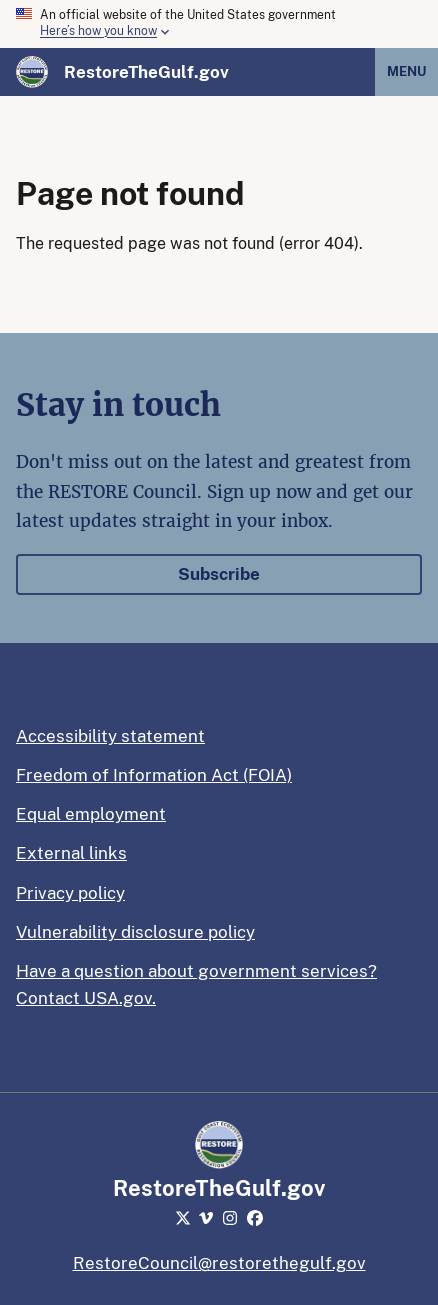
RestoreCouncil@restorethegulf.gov (219, 1263)
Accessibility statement (110, 736)
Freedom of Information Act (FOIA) (154, 775)
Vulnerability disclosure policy (135, 932)
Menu (406, 71)
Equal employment (91, 814)
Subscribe (219, 574)
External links (71, 853)
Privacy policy (70, 893)
